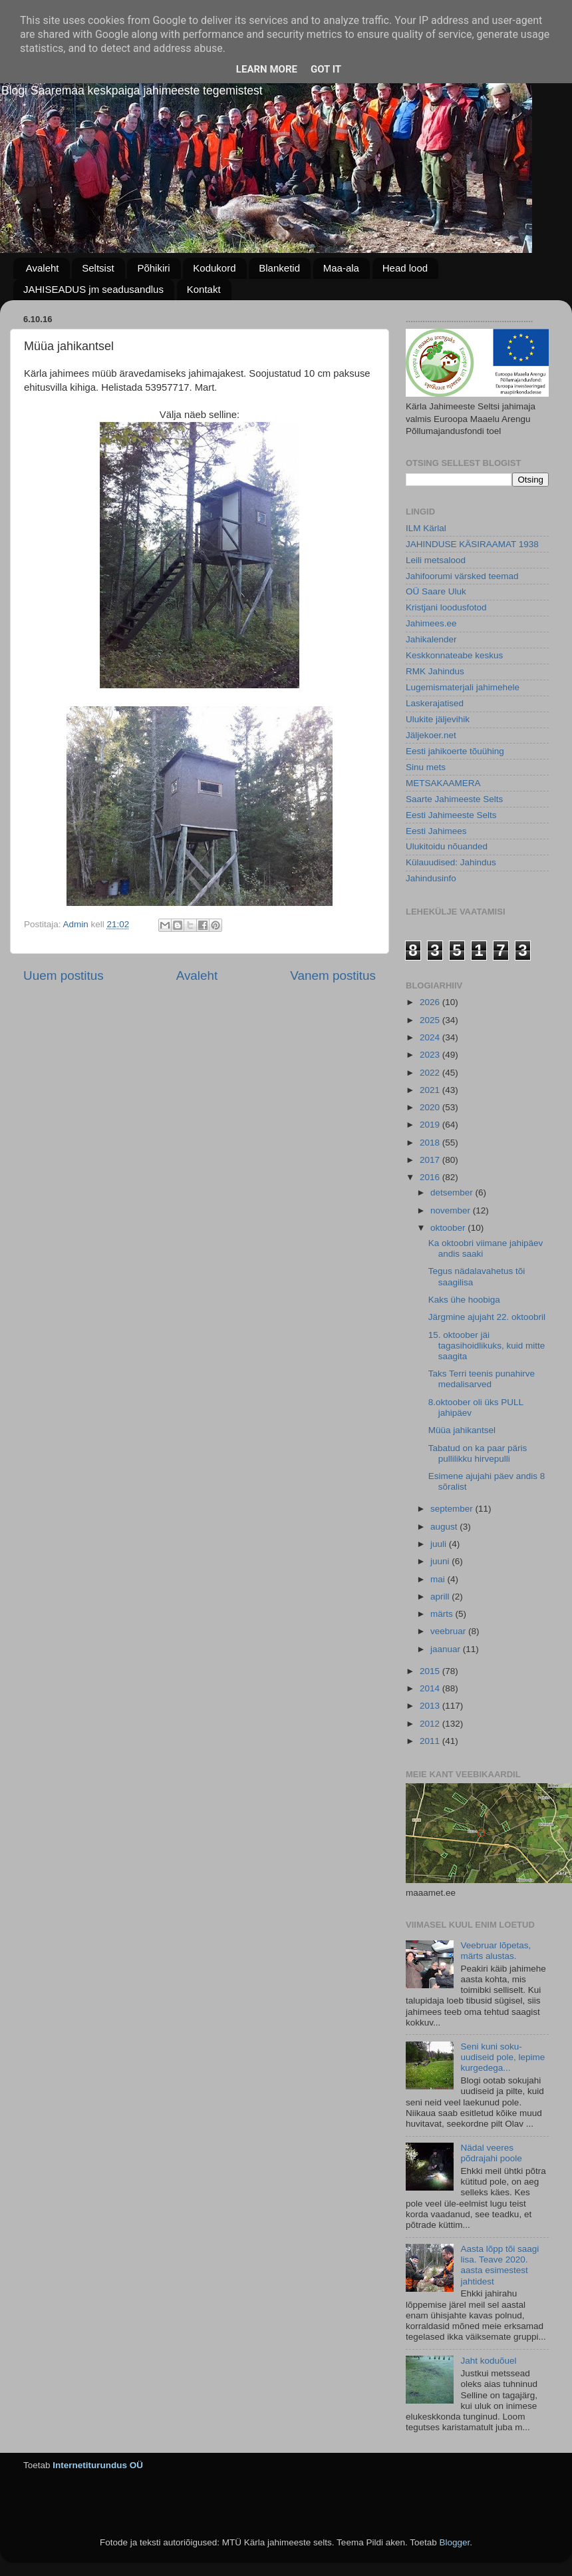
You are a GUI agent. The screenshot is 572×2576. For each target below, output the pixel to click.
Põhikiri (153, 268)
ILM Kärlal (426, 528)
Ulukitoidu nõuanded (447, 846)
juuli (439, 1544)
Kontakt (204, 289)
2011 (431, 1741)
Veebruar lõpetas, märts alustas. (495, 1950)
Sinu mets (426, 767)
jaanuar (446, 1649)
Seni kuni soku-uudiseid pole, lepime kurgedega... (502, 2057)
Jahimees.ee (431, 623)
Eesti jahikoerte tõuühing (455, 751)
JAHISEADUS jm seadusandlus (93, 289)
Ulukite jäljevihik (438, 719)
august (445, 1527)
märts (443, 1614)
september (453, 1509)
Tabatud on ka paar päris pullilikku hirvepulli (477, 1453)
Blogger (454, 2542)
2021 (431, 1090)
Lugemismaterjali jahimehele (462, 687)
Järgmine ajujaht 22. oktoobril (486, 1317)
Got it (326, 69)
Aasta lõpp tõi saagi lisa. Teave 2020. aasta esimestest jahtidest (499, 2265)
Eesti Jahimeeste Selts (451, 815)
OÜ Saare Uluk (436, 591)
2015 (431, 1671)
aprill (441, 1597)
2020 (431, 1107)
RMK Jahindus (435, 671)
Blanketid (279, 268)
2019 (431, 1125)
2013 (431, 1706)
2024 (431, 1037)
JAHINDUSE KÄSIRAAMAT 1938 (472, 544)
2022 (431, 1073)
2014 (431, 1688)
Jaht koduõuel (488, 2361)
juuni (441, 1561)
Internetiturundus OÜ (98, 2465)
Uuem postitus (63, 975)
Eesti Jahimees (436, 831)
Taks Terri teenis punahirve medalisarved (481, 1379)
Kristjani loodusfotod (446, 607)
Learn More (266, 69)
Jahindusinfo (431, 878)
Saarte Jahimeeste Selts (454, 799)
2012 (431, 1724)
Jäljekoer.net (431, 735)
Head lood (405, 268)
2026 (431, 1002)
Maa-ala (341, 268)
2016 (431, 1177)
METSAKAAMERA (443, 783)
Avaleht (42, 268)
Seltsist (98, 268)
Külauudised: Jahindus (451, 862)
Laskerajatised (435, 703)
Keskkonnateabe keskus (454, 655)
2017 (431, 1160)
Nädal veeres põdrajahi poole (490, 2153)
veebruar (449, 1631)
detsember (453, 1192)
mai (439, 1579)
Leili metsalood (436, 560)
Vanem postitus (333, 975)
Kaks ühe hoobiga (464, 1300)
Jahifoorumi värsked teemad (462, 576)
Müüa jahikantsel (462, 1430)
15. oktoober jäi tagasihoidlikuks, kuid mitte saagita (486, 1345)
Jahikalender (431, 639)
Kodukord (214, 268)
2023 (431, 1055)
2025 (431, 1020)
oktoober (449, 1228)
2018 (431, 1143)
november (451, 1210)
